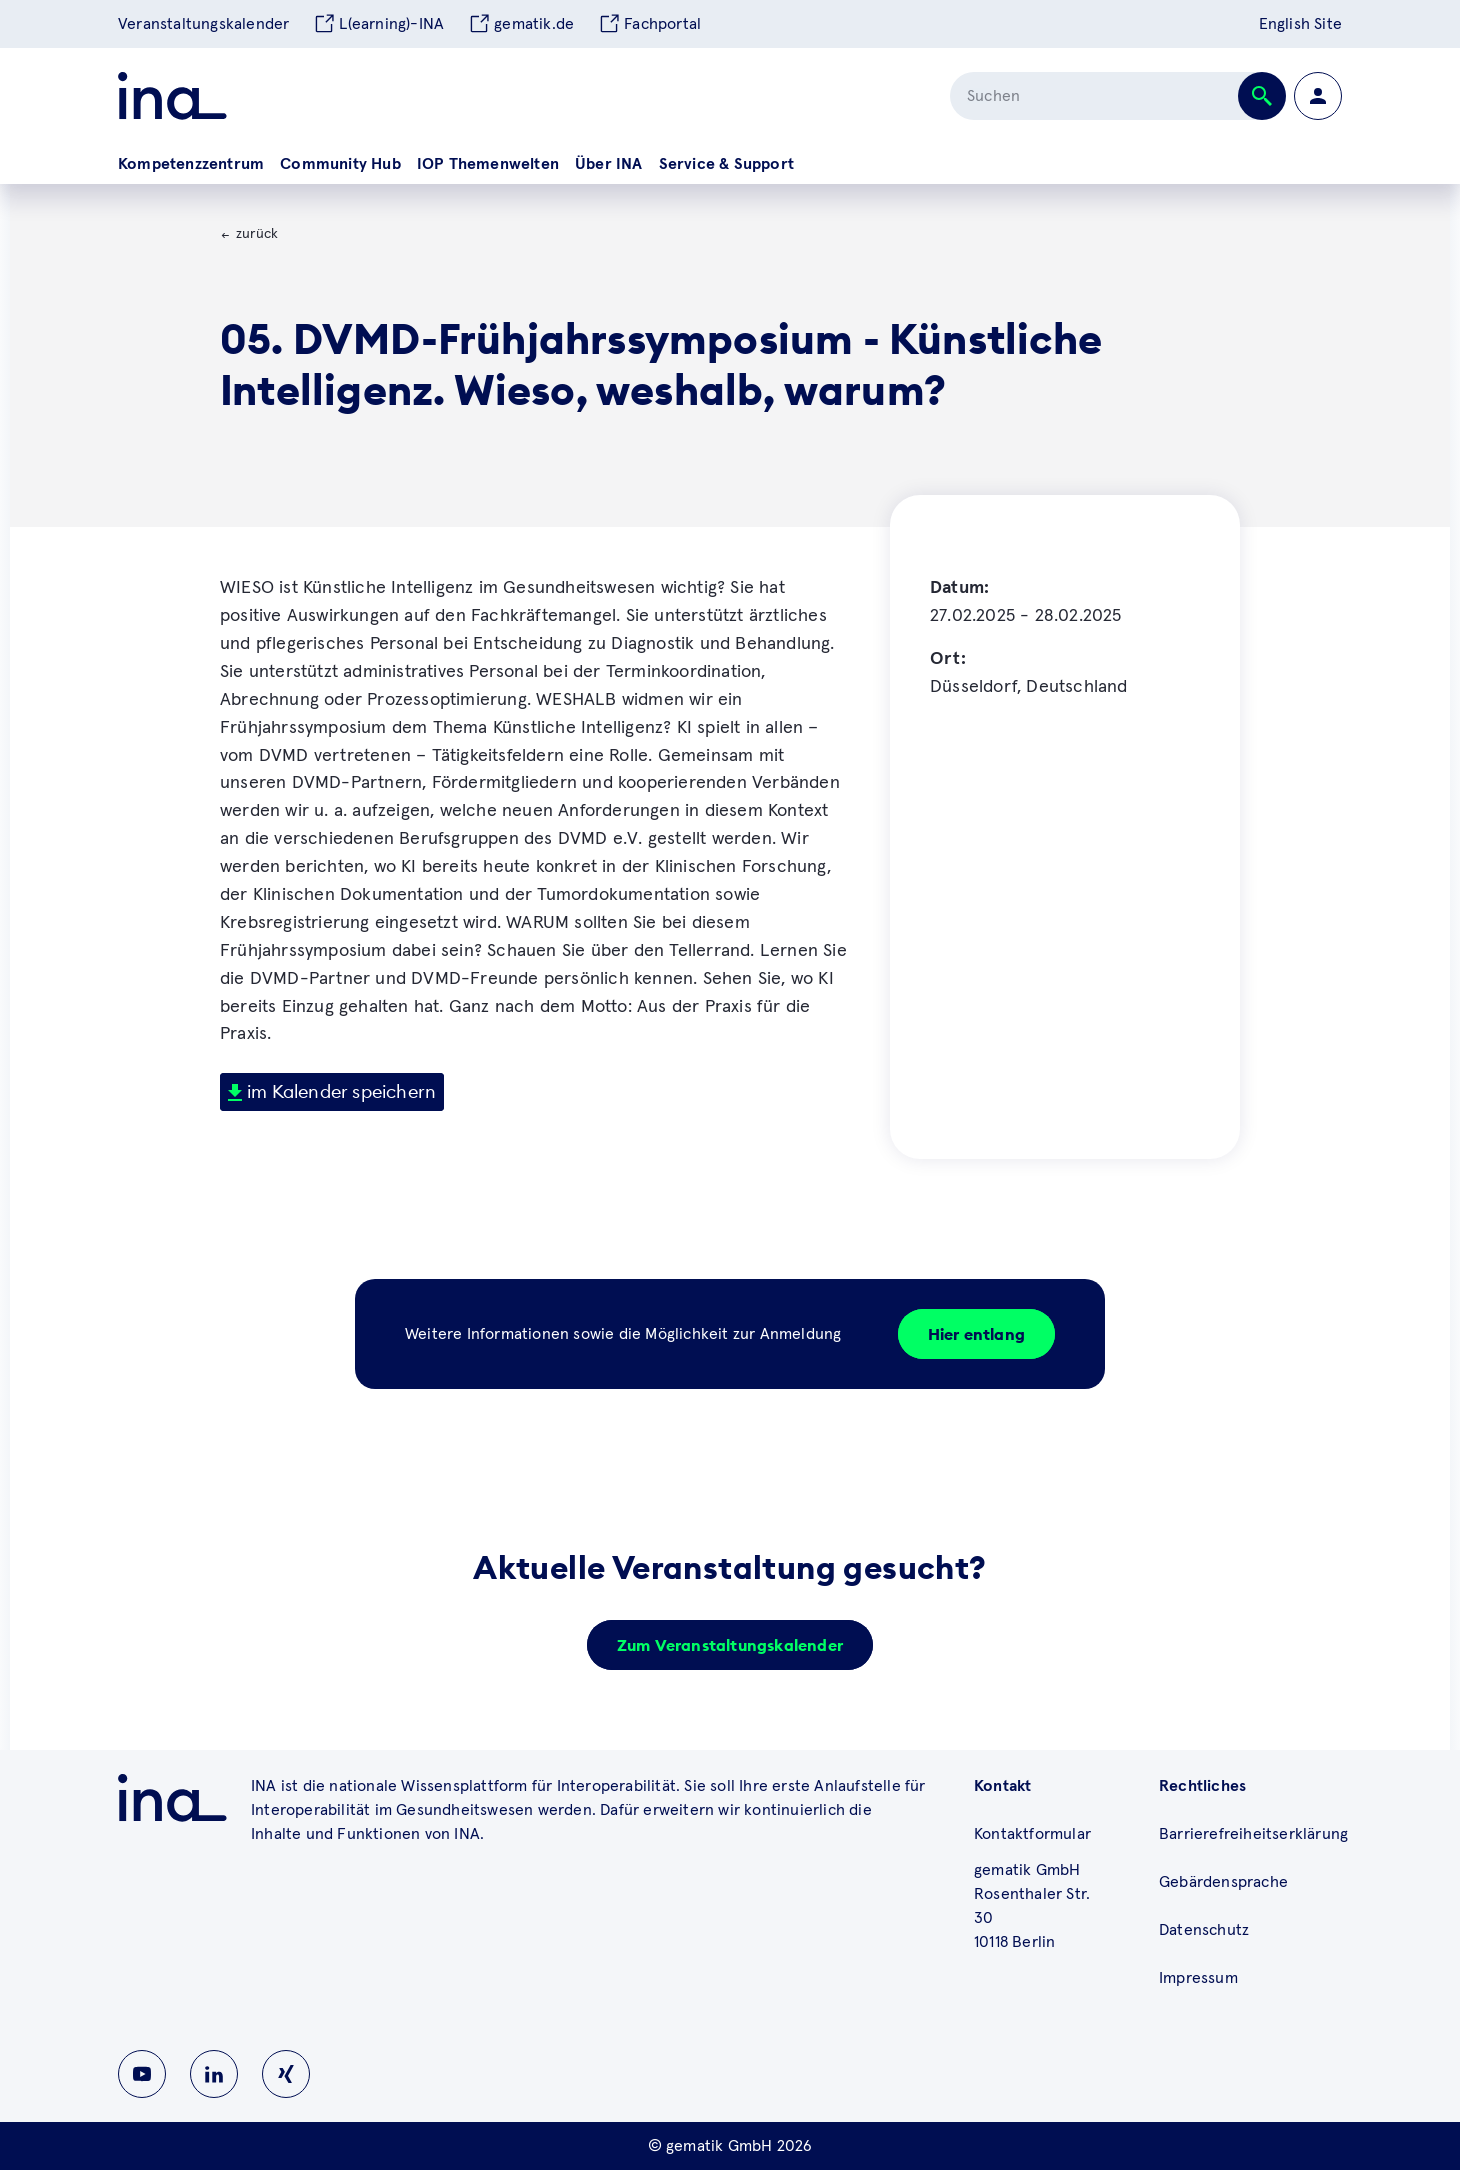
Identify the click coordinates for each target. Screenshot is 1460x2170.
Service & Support (726, 164)
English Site (1300, 24)
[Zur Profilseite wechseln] (1318, 96)
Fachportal (649, 24)
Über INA (609, 164)
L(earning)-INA (378, 24)
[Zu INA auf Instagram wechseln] (286, 2074)
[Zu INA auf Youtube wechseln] (142, 2074)
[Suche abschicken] (1262, 96)
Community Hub (340, 164)
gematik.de (521, 24)
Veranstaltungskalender (203, 24)
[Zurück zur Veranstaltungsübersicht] (249, 235)
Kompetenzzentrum (191, 164)
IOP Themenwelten (488, 164)
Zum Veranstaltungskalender (730, 1645)
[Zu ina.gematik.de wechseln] (172, 1798)
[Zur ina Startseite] (172, 96)
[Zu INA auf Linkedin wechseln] (214, 2074)
